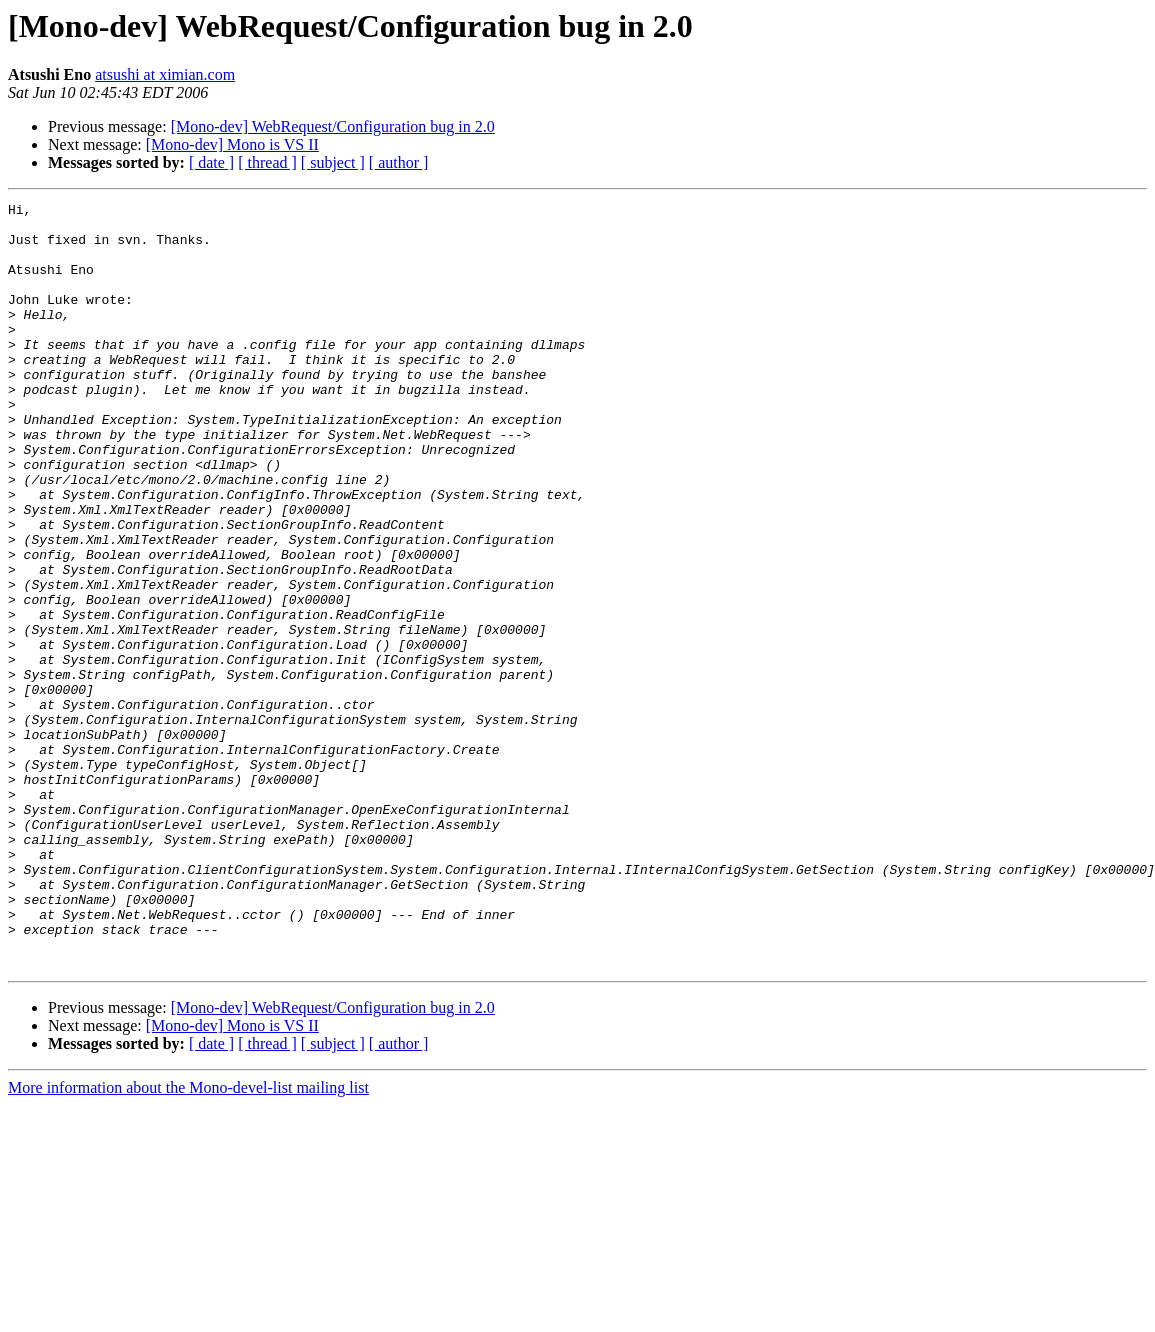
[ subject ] (333, 162)
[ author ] (399, 162)
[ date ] (211, 162)
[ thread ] (267, 162)
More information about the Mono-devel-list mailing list (188, 1240)
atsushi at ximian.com (165, 74)
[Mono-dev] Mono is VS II (232, 144)
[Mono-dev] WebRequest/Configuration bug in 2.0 (333, 126)
